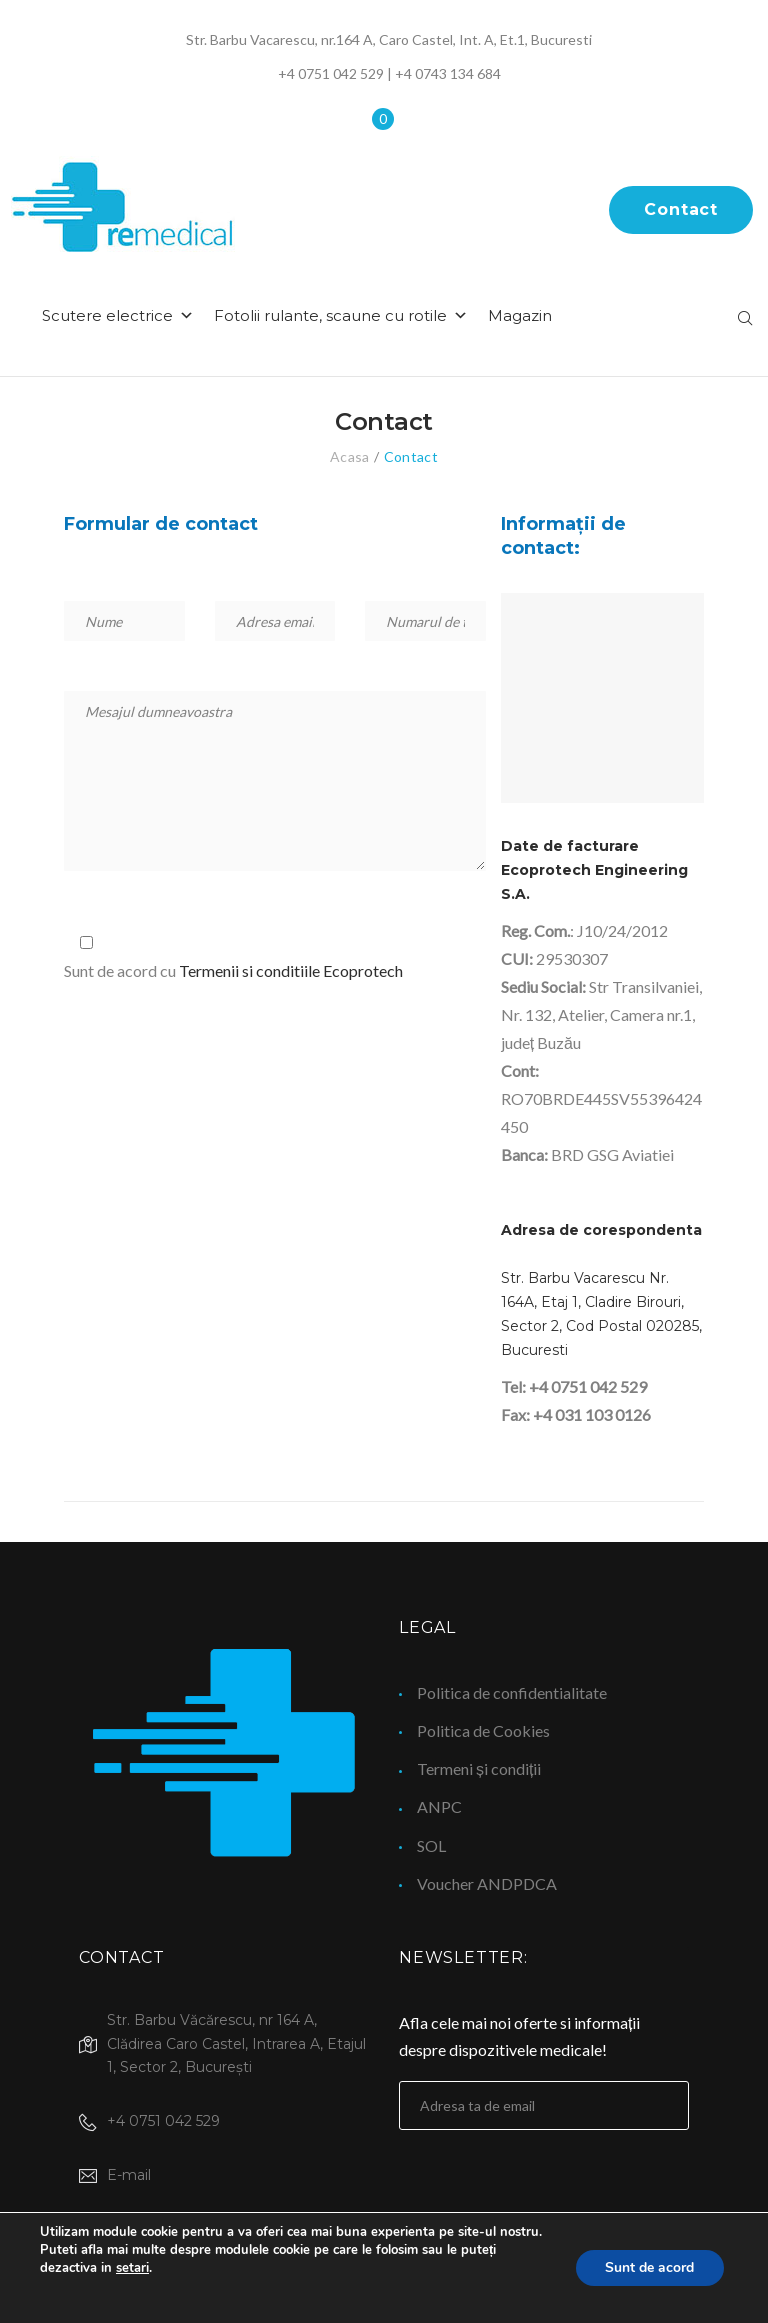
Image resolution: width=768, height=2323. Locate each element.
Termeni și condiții (479, 1768)
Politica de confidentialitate (512, 1692)
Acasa (349, 464)
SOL (431, 1845)
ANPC (439, 1806)
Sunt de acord (649, 2267)
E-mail (129, 2175)
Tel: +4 (526, 1394)
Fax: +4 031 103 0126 (576, 1422)
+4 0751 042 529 (331, 73)
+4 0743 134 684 (448, 73)
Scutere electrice (183, 323)
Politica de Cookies (483, 1730)
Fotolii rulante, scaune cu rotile (406, 323)
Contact (681, 213)
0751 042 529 (599, 1394)
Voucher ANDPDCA (487, 1883)
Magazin (585, 323)
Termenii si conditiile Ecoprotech (291, 978)
